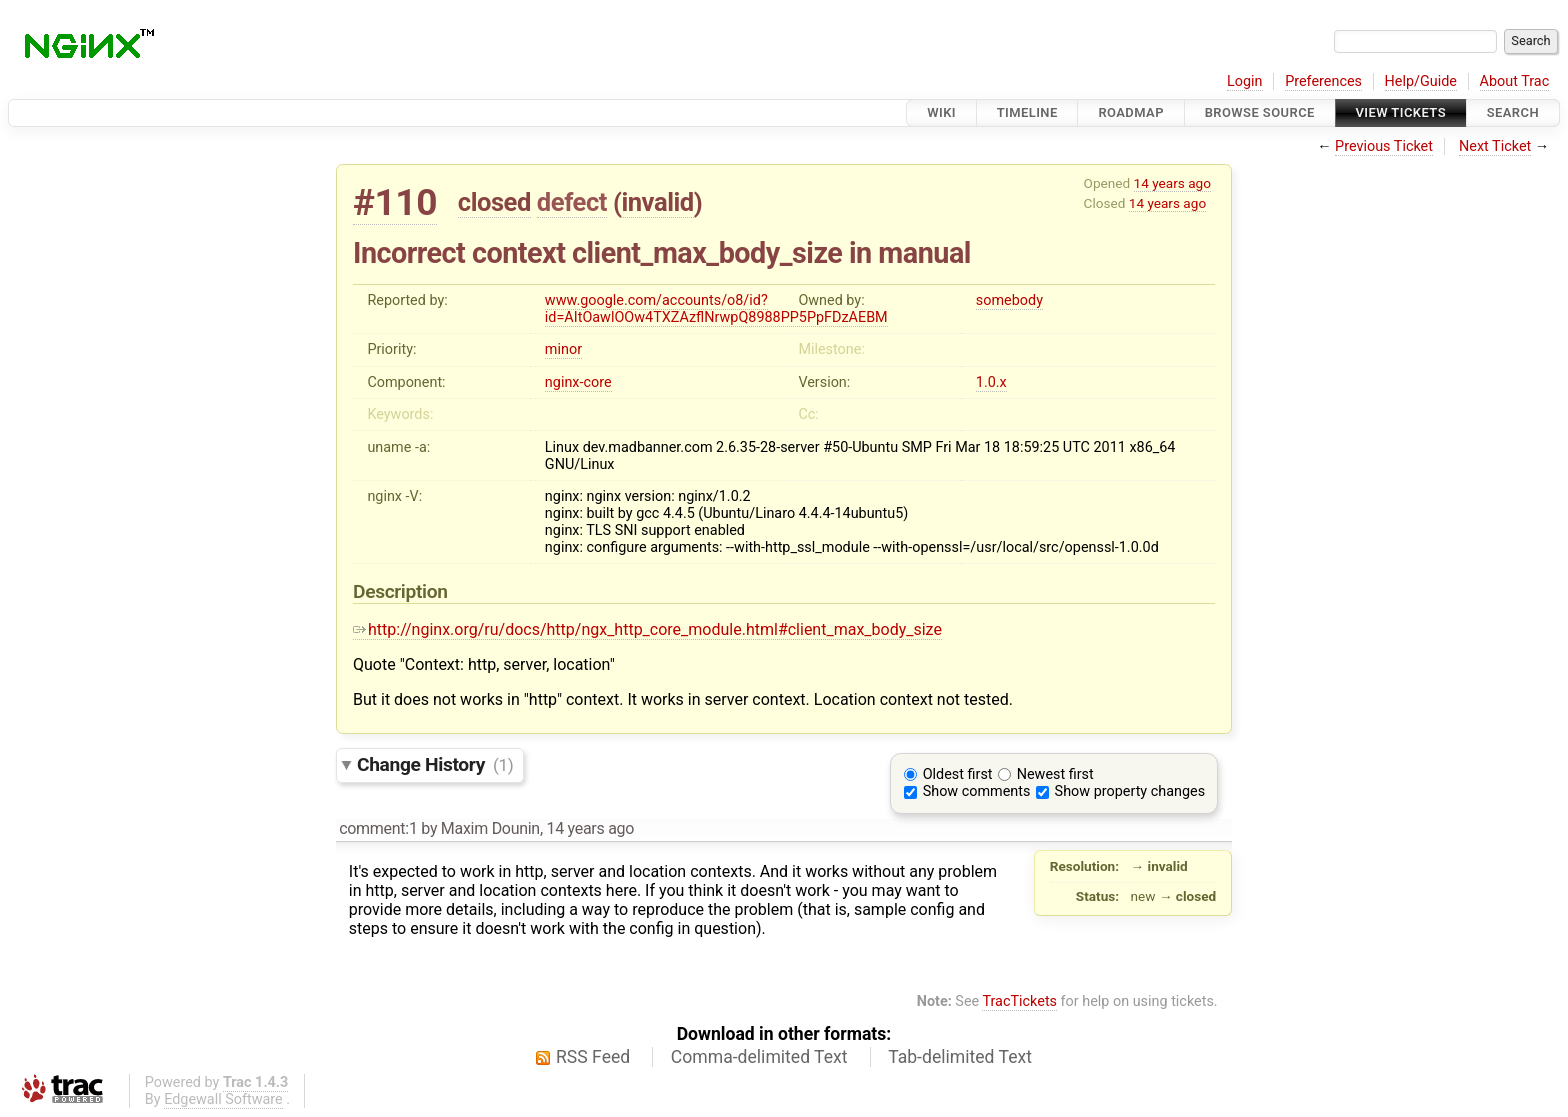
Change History (435, 764)
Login (1245, 81)
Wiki (941, 112)
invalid (657, 202)
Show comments (977, 791)
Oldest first (958, 774)
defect (572, 202)
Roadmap (1131, 112)
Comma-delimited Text (759, 1057)
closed (494, 202)
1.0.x (991, 382)
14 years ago (1172, 183)
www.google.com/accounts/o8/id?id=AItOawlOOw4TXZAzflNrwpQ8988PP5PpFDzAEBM (716, 309)
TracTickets (1019, 1001)
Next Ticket (1495, 146)
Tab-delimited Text (960, 1057)
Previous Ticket (1384, 146)
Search (1513, 112)
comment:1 (378, 828)
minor (563, 349)
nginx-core (578, 382)
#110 (395, 202)
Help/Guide (1421, 81)
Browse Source (1260, 112)
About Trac (1515, 81)
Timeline (1027, 112)
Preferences (1323, 81)
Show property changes (1130, 791)
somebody (1009, 300)
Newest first (1055, 774)
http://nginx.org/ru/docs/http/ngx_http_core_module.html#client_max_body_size (647, 629)
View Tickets (1401, 112)
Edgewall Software (223, 1099)
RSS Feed (593, 1057)
